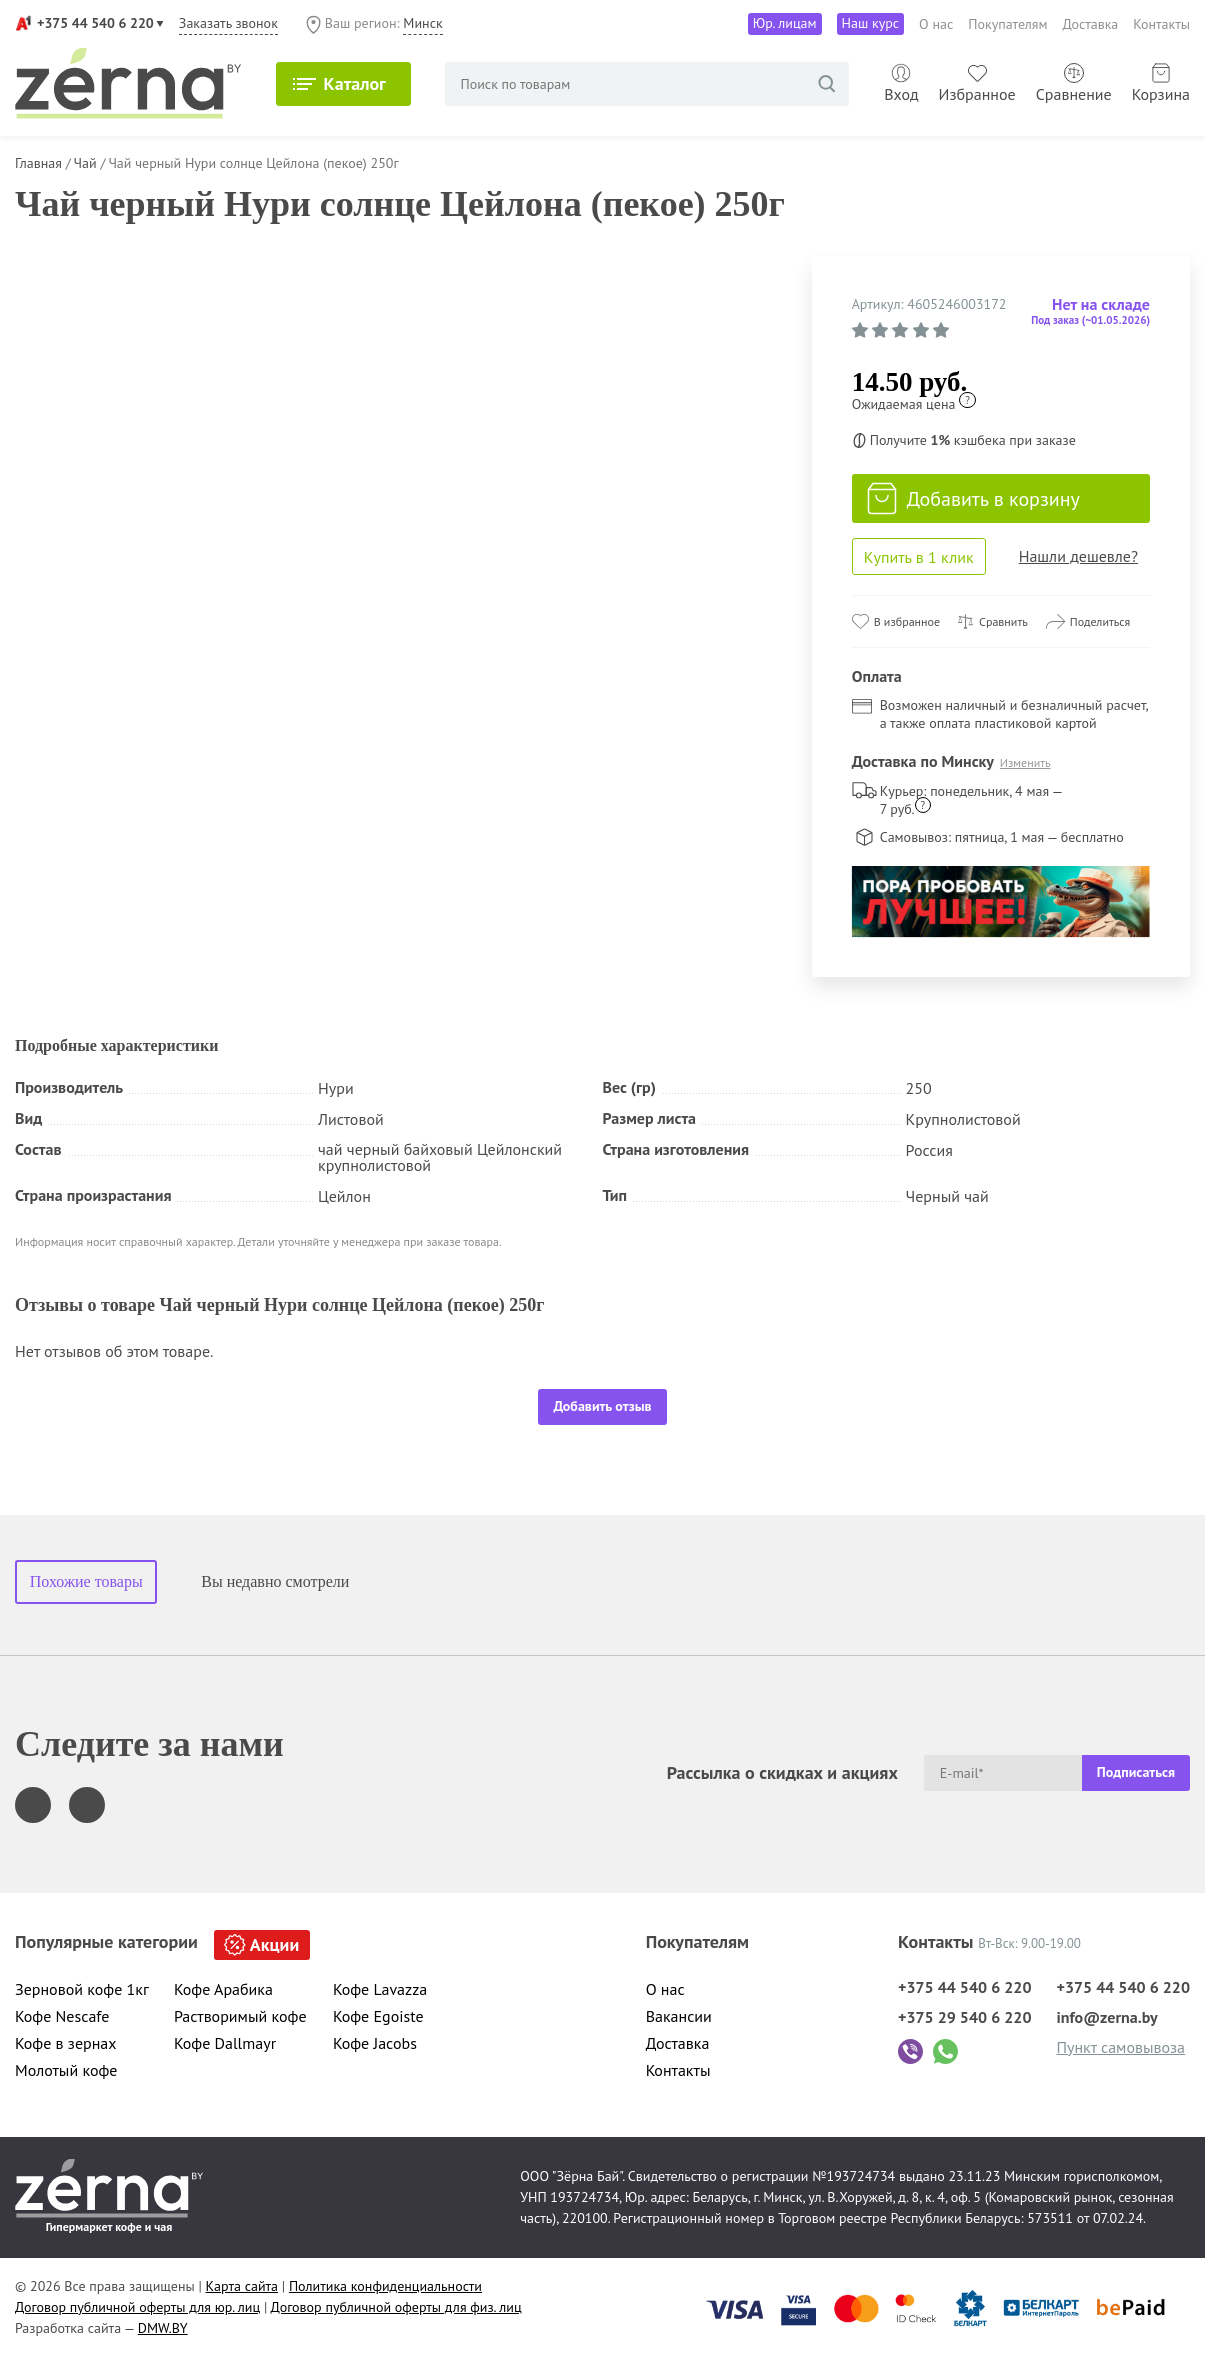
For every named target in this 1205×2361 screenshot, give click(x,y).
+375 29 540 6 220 (965, 2017)
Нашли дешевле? (1078, 556)
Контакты (1161, 24)
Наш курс (871, 23)
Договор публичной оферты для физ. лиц (396, 2307)
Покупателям (1007, 24)
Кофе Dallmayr (225, 2043)
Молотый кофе (66, 2070)
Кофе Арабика (223, 1989)
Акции (274, 1944)
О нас (936, 24)
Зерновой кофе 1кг (82, 1989)
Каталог (355, 83)
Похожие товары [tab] (86, 1581)
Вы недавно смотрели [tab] (275, 1581)
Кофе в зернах (66, 2043)
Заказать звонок (228, 23)
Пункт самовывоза (1120, 2047)
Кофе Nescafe (62, 2016)
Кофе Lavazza (380, 1989)
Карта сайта (242, 2286)
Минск (422, 23)
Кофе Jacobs (375, 2043)
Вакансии (679, 2016)
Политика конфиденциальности (385, 2286)
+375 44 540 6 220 (95, 23)
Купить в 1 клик (919, 557)
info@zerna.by (1106, 2017)
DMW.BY (163, 2328)
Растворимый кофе (240, 2016)
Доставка (1091, 24)
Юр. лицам (785, 23)
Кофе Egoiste (378, 2016)
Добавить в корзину (973, 499)
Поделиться (1100, 621)
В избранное (907, 621)
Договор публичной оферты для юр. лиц (137, 2307)
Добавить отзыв (602, 1406)
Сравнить (1003, 621)
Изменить (1025, 762)
